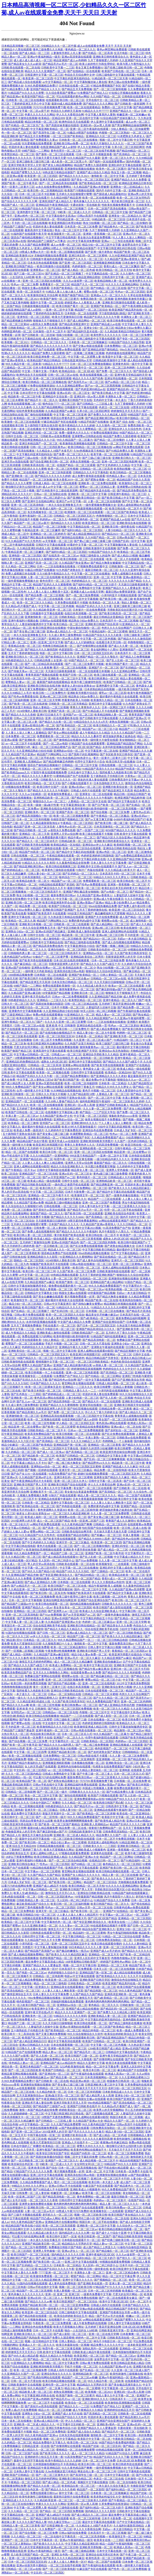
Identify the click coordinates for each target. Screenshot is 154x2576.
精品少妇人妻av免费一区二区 (89, 1654)
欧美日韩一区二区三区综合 (17, 1220)
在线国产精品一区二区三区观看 (76, 465)
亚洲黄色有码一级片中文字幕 (130, 364)
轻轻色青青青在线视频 (30, 411)
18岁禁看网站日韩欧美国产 (82, 1961)
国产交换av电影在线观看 (88, 345)
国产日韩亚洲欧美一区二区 (58, 2525)
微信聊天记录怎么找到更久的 (23, 486)
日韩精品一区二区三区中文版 (110, 212)
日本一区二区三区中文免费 (98, 2460)
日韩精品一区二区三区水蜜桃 (100, 1694)
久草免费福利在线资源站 (114, 2503)
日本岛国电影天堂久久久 (108, 783)
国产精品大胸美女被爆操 (105, 562)
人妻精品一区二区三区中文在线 (87, 801)
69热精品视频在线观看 (64, 1274)
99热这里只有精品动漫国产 (58, 172)
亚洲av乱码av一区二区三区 (85, 786)
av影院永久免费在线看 (44, 324)
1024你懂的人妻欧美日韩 (31, 711)
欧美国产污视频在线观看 (79, 190)
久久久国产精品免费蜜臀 (34, 244)
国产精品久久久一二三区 (74, 2406)
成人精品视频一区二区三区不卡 (99, 2160)
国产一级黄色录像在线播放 (123, 1195)
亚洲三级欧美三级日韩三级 (33, 161)
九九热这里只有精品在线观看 (66, 917)
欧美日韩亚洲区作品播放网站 (45, 1043)
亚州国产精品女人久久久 (45, 89)
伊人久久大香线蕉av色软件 (108, 1582)
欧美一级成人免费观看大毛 (69, 1918)
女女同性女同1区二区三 (88, 2164)
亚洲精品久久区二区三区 (101, 136)
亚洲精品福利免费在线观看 (80, 1784)
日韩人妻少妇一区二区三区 (44, 873)
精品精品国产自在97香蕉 (32, 1141)
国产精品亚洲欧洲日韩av (100, 418)
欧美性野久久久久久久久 (106, 335)
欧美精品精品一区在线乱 (66, 844)
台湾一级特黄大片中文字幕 (32, 1090)
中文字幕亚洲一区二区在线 (101, 750)
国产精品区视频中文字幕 (130, 1350)
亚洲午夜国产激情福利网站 (52, 2149)
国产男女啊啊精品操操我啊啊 (129, 125)
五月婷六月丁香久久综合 (121, 1332)
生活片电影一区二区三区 (129, 53)
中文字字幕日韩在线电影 (61, 237)
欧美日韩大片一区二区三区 (56, 1188)
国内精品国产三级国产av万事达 (46, 241)
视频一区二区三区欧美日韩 (90, 2214)
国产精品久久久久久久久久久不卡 (50, 345)
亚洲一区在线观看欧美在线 (61, 718)
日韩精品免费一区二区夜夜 (115, 1408)
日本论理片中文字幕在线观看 (38, 392)
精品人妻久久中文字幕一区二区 (115, 2395)
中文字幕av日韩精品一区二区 (19, 884)
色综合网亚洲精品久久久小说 (37, 439)
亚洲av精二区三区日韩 (53, 696)
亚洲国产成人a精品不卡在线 (50, 1885)
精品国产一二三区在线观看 (104, 1199)
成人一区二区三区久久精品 (87, 2453)
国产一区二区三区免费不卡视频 (84, 664)
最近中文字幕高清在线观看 (43, 1267)
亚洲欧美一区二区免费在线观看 (97, 483)
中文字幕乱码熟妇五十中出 (96, 1618)
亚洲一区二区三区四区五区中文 (70, 1943)
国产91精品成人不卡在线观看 (100, 711)
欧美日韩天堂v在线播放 (120, 761)
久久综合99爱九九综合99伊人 (64, 1068)
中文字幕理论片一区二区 (64, 1741)
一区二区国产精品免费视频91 (71, 1076)
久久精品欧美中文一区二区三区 (83, 367)
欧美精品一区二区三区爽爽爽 (31, 418)
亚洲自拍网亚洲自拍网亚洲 (59, 1600)
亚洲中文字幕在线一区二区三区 (27, 917)
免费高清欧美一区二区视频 (96, 298)
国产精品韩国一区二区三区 (100, 1990)
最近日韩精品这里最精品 (108, 617)
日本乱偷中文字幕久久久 (83, 772)
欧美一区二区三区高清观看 (58, 2225)
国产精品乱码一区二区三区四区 (119, 2008)
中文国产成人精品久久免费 (74, 1321)
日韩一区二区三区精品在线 (80, 1003)
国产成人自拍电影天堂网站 (21, 1448)
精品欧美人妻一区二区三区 (35, 2391)
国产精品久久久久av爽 (15, 1705)
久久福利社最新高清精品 (128, 2525)
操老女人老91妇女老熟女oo (78, 685)
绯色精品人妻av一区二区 (121, 476)
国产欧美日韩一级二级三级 (116, 598)
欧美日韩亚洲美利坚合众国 (58, 902)
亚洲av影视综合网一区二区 (38, 725)
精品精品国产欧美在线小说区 (23, 2225)
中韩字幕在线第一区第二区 (43, 2135)
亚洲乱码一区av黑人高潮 (95, 125)
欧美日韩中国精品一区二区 (133, 418)
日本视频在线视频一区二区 (87, 1762)
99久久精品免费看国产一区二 (31, 1553)
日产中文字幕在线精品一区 (127, 1253)
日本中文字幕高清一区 (44, 2540)
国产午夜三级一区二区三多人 (95, 1773)
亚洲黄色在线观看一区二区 (107, 1853)
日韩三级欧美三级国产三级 (69, 1719)
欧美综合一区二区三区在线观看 (84, 2402)
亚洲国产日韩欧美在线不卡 (83, 2106)
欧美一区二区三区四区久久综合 (65, 1314)
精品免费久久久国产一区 (111, 1835)
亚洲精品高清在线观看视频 (56, 1415)
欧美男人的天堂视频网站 (108, 2109)
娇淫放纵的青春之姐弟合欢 (119, 736)
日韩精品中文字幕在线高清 (122, 2052)
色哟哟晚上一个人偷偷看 (117, 1441)
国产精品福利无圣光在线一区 (85, 331)
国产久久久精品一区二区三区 (111, 1697)
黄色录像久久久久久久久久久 (91, 201)
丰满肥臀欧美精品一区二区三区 (89, 1133)
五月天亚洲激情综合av (30, 2095)
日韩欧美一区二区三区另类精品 (68, 703)
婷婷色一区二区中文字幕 (90, 2337)
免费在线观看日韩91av (44, 2493)
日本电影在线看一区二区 (74, 85)
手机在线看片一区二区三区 (58, 1325)
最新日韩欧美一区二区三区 (101, 570)
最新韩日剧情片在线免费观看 (71, 2496)
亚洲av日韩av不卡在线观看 (65, 2185)
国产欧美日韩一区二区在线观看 (83, 1213)
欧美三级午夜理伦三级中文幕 (74, 1596)
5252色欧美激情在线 (72, 2066)
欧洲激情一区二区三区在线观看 (83, 512)
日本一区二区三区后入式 (77, 1734)
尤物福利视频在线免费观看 (50, 255)
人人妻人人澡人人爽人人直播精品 (26, 732)
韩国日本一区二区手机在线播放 (99, 2222)
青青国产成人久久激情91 (121, 1520)
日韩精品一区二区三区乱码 (109, 1524)
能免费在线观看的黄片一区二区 (68, 1285)
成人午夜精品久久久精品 (94, 732)
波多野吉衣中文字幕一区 (109, 2359)
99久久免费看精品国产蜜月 (103, 1701)
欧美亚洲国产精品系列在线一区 (128, 309)
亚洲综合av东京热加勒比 (114, 1050)
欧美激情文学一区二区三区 (87, 1195)
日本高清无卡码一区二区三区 (29, 678)
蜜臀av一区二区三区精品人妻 (97, 486)
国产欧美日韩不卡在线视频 (35, 978)
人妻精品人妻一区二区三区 (112, 1094)
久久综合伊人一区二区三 (132, 2225)
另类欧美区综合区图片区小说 (125, 609)
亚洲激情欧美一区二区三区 (41, 617)
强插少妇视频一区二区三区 (72, 335)
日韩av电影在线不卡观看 (92, 1755)
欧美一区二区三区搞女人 (51, 277)
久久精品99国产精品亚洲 (66, 197)
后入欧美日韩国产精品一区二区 (36, 2005)
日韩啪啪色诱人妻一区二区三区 (61, 729)
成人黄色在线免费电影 (38, 1119)
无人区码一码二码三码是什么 (48, 497)
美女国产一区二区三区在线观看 (44, 598)
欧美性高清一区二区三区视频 (104, 2558)
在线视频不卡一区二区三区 (65, 2319)
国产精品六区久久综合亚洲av (114, 837)
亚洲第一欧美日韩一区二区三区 (81, 1267)
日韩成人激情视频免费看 (16, 2330)
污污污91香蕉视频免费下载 (49, 107)
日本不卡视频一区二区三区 (67, 1007)
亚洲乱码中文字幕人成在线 (116, 1567)
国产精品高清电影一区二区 (98, 1340)
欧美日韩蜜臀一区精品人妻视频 (113, 1387)
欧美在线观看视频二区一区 (96, 374)
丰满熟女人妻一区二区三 (136, 317)
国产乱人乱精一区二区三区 (122, 660)
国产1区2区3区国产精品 (86, 747)
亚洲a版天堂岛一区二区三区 (62, 2095)
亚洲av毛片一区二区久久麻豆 (82, 1658)
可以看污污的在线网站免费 (49, 1777)
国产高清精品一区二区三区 (129, 154)
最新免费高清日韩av (63, 895)
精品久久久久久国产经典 (88, 378)
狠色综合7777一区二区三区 (58, 403)
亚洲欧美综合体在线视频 (131, 523)
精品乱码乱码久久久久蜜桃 (30, 468)
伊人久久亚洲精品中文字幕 (93, 147)
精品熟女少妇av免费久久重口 (133, 327)
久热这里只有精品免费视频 (133, 1325)
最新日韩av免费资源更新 (121, 591)
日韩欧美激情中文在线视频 (99, 548)
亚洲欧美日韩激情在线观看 (118, 302)
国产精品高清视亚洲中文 (74, 324)
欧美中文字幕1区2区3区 (98, 1665)
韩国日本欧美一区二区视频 (127, 2117)
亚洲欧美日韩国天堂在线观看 (132, 1405)
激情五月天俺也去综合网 (37, 1835)
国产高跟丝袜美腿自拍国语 (62, 125)
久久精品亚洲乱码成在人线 (33, 548)
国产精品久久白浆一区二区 (55, 721)
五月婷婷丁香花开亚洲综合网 (117, 1003)
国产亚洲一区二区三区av (26, 2131)
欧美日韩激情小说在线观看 (54, 266)
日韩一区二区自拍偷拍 (123, 2482)
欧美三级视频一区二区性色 (109, 1596)
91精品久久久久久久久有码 (38, 862)
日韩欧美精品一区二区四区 (97, 1741)
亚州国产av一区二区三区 (78, 714)
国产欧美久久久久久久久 (106, 1878)
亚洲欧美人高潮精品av (28, 761)
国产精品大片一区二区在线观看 (101, 1401)
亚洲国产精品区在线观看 (27, 2438)
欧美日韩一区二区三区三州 (39, 1271)
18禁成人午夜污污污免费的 (72, 2211)
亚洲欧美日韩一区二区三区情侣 (47, 2207)
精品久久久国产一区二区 (119, 2120)
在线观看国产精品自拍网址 (73, 1535)
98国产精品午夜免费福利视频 (117, 2442)
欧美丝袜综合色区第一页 (23, 2164)
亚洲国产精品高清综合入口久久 (95, 1329)
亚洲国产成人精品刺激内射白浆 (72, 1365)
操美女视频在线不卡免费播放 (103, 1119)
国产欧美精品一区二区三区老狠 (96, 1813)
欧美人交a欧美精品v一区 (29, 1893)
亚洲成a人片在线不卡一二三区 (80, 2142)
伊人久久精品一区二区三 (80, 2420)
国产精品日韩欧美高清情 (127, 2236)
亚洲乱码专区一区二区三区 (41, 432)
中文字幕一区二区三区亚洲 (69, 414)
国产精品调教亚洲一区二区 (107, 1184)
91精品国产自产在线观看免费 (23, 2052)
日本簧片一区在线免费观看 (89, 609)
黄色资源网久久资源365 (52, 1509)
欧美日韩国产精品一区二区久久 (110, 1903)
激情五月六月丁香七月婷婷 (64, 1929)
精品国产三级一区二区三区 (67, 1553)
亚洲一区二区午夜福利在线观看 (89, 129)
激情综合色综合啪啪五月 (58, 1058)
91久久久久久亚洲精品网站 (121, 284)
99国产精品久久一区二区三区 (87, 660)
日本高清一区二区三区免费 (80, 226)
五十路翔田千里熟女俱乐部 (41, 425)
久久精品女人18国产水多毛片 (54, 450)
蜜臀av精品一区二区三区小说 (103, 1679)
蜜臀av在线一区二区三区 (99, 291)
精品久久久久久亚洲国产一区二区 (45, 71)
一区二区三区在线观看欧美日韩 (75, 2037)
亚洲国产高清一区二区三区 (41, 562)
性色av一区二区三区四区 (130, 291)
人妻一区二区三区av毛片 (39, 2211)
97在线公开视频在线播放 (124, 92)
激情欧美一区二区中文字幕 (108, 176)
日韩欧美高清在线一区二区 (39, 465)
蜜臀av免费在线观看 (68, 349)
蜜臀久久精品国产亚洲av (37, 1365)
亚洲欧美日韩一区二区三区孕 (23, 902)
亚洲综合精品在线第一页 (92, 1025)
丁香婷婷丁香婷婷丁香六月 (26, 1849)
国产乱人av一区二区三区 (31, 1401)
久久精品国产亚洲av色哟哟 (32, 2399)
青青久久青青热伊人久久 (85, 707)
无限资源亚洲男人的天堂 (120, 956)
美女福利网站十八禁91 (104, 649)
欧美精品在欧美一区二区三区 (127, 1574)
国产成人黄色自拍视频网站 (93, 1260)
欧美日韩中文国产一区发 (52, 786)
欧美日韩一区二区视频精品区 (45, 190)
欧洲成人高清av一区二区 (120, 2073)
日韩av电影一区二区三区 (114, 2156)
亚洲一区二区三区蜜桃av (127, 1264)
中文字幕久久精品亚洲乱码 (81, 2543)
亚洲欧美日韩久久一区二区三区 (131, 458)
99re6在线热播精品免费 (103, 906)
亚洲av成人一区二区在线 (126, 1426)
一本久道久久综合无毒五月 (43, 2240)
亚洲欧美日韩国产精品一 (20, 266)
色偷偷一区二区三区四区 (16, 2106)
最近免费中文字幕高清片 (26, 1813)
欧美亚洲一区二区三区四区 (41, 176)
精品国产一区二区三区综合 (91, 309)
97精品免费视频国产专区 (106, 85)
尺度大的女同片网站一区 (29, 1047)
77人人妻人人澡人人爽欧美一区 (118, 1123)
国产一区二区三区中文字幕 (104, 1097)
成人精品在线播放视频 (127, 1972)
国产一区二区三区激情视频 (109, 89)
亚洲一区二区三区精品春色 (122, 2272)
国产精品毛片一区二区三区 (21, 1032)
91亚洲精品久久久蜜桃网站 (76, 1256)
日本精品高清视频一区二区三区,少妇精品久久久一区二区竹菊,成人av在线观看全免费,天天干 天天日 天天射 (66, 45)
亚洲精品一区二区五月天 (104, 1954)
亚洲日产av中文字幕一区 (71, 501)
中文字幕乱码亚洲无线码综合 (72, 78)
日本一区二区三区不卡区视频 (37, 194)
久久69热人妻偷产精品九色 (61, 1101)
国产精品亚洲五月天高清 (117, 790)
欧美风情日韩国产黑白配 (108, 1802)
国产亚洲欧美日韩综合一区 (83, 497)
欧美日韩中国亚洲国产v (132, 1242)
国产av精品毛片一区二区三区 (29, 1585)
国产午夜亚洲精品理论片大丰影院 (32, 1481)
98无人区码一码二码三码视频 (98, 1011)
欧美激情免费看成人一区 (63, 794)
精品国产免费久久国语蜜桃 (90, 165)
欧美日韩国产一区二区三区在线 (67, 1585)
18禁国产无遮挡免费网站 (56, 2117)
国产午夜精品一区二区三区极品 (110, 815)
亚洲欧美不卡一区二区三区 (46, 1491)
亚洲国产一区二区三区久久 (61, 2160)
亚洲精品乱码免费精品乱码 (23, 1061)
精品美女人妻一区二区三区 (88, 1170)
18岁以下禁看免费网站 (19, 1856)
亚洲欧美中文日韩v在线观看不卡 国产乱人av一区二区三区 (113, 866)
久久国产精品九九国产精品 (43, 1875)
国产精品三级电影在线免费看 (82, 942)
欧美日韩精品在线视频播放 (42, 1715)
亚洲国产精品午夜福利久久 (24, 1762)
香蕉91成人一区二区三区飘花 (121, 266)
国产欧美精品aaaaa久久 (15, 772)
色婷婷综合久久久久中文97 (119, 1368)
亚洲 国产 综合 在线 (122, 421)
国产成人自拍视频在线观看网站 (121, 942)
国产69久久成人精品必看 (23, 2355)
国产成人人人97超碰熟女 (79, 642)
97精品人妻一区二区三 (15, 642)
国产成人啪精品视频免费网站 (26, 1954)
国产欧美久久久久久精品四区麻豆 (129, 1188)
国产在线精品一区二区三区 (90, 1278)
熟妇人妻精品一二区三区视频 (51, 707)
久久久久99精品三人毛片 (16, 692)
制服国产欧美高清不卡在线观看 (46, 913)
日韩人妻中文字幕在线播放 (124, 2323)
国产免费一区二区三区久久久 (114, 371)
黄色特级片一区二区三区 (91, 1177)
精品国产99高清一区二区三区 (133, 768)
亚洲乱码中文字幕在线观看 (124, 165)
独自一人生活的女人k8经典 (17, 277)
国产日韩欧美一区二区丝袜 (38, 335)
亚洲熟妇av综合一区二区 (68, 750)
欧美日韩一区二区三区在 (82, 2442)
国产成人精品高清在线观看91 (60, 1556)
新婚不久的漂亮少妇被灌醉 (96, 1448)
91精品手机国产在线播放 (93, 421)
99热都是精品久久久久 (19, 660)
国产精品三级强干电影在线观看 (49, 2518)
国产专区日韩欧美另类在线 (74, 927)
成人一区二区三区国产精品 (53, 1520)
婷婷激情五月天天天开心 (126, 411)
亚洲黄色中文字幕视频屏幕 (25, 1011)
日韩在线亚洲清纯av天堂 (77, 360)
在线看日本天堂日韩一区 (111, 642)
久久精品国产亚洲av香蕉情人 (122, 259)
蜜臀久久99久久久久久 (91, 2146)
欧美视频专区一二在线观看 (35, 1376)
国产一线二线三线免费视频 (83, 595)
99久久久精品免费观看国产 (105, 1285)
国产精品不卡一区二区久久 (41, 400)
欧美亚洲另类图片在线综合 (125, 1654)
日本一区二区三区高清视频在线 (77, 2167)
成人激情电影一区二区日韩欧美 (62, 938)
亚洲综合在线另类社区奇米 (102, 2554)
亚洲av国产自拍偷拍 (17, 967)
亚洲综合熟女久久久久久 (56, 2373)
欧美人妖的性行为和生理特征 (97, 63)
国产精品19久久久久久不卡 (64, 458)
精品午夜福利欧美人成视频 (104, 1585)
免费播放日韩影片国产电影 (65, 2247)
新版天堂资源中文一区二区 (58, 1813)
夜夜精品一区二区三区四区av (129, 1650)
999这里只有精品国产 (80, 913)
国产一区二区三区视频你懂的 (92, 1546)
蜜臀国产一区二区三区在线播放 (24, 1343)
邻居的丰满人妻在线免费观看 (100, 1394)
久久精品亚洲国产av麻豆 (60, 411)
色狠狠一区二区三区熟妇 (114, 132)
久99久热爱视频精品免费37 (41, 85)
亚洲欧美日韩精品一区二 (43, 1137)
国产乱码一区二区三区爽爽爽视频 (105, 1459)
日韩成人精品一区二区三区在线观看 (55, 483)
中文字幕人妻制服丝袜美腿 (50, 1947)
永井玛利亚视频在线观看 (117, 747)
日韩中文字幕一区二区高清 (105, 1481)
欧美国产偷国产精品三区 (74, 295)
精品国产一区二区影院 (90, 2489)
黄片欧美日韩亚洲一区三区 (127, 201)
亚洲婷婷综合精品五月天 (119, 2410)
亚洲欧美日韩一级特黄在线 (118, 526)
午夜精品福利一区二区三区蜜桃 (108, 631)
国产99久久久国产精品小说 (38, 1571)
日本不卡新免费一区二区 (80, 1191)
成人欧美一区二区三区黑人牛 (69, 161)
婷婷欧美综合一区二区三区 (75, 2109)
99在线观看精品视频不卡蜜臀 (108, 1925)
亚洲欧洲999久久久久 (84, 1123)
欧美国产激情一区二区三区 (72, 1282)
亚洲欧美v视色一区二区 (111, 2424)
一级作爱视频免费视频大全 (99, 504)
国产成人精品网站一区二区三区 (86, 320)
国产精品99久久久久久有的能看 (121, 1672)
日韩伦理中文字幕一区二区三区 (41, 1936)
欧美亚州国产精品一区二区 (38, 96)
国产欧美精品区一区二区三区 (74, 725)
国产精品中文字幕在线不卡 (124, 801)
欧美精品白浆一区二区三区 (78, 2485)
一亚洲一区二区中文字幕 (58, 309)
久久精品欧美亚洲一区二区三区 (52, 609)
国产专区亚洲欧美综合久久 (56, 1574)
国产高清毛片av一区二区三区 (86, 382)
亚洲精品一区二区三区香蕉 (104, 1444)
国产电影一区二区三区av (89, 1289)
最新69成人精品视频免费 (66, 103)
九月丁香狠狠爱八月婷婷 (103, 60)
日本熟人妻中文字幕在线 (29, 2471)
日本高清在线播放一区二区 (65, 327)
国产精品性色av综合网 (62, 1379)
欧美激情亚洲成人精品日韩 (91, 1726)
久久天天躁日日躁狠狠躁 (109, 982)
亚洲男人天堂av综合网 (64, 833)
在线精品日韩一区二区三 (104, 1860)
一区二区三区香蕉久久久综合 (128, 1206)
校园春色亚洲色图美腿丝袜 (56, 1589)
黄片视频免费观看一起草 (79, 1296)
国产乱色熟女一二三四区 (26, 1394)
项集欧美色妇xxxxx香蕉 (123, 1115)
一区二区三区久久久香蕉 (42, 2200)
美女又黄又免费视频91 (89, 67)
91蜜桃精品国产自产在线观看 (37, 349)
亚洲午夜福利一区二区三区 (35, 515)
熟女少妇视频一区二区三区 (99, 223)
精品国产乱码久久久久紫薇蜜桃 (52, 584)
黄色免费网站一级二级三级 (93, 2196)
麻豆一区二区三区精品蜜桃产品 (51, 747)
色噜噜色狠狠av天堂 (123, 1958)
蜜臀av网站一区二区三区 (45, 1531)
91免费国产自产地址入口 (92, 92)
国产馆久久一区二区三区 (132, 2258)
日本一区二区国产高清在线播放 (107, 208)
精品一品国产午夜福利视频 (115, 2543)
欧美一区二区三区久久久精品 (35, 602)
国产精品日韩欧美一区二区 (30, 830)
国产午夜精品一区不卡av (20, 1170)
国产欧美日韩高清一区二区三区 (118, 613)
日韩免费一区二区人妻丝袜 (50, 1227)
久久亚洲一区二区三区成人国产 (93, 1039)
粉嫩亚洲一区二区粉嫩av (132, 114)
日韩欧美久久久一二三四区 (99, 1846)
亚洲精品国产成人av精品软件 (58, 2062)
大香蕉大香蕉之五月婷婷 (23, 1148)
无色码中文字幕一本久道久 (109, 400)
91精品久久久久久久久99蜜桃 (109, 1307)
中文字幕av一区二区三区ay (116, 1914)
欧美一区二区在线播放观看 (98, 197)
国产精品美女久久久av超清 (24, 63)
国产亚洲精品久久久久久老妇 (108, 1076)
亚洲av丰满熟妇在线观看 (75, 2026)
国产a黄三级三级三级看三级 (65, 689)
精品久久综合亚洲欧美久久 (67, 1166)
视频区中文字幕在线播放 (93, 2482)
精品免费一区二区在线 (33, 906)
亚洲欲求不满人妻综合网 (37, 2102)
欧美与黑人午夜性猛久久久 (133, 63)
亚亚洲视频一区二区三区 (111, 1759)
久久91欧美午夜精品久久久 (53, 573)
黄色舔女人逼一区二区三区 (99, 1068)
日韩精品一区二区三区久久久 (49, 342)
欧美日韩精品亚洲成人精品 (50, 1856)
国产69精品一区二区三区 (86, 1864)
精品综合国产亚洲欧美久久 (98, 1929)
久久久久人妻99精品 (135, 1943)
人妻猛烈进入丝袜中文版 (129, 895)
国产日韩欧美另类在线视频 (32, 844)
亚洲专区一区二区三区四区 (34, 317)
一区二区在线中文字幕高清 (59, 2536)
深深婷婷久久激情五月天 (78, 1997)
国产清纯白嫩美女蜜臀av (88, 1303)
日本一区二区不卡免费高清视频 (52, 1039)
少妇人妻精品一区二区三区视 (19, 2269)
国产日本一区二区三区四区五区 (96, 1325)
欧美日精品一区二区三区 (68, 624)
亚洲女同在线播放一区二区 (120, 378)
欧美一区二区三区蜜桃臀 (16, 2189)
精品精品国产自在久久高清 (133, 479)
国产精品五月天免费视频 (77, 89)
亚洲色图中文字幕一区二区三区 (36, 212)
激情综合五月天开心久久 (60, 1893)
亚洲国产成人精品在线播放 (82, 2008)
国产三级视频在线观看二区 (102, 2113)
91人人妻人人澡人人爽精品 (129, 237)
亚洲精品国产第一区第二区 (69, 1444)
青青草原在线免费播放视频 (61, 1047)
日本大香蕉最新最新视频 (48, 367)
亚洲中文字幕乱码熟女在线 (89, 859)
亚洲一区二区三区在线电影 (98, 1683)
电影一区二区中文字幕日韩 (56, 653)
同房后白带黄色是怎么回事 (67, 418)
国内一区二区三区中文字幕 (91, 1589)
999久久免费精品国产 (18, 1086)
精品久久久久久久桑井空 (86, 736)
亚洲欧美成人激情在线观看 (84, 931)
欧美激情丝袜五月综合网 (42, 295)
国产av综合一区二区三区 (31, 1249)
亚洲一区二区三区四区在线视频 (42, 280)
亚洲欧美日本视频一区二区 (35, 924)
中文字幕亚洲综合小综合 (79, 946)
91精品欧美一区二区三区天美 (110, 78)
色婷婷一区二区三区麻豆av (98, 1621)
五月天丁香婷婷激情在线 (23, 653)
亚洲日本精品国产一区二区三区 (38, 443)
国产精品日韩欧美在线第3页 (33, 1184)
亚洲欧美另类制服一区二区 (95, 2547)
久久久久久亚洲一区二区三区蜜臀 (65, 1021)
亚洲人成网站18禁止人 (48, 248)
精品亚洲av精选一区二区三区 (88, 2081)
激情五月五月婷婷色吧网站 (36, 1661)
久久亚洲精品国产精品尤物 (123, 859)
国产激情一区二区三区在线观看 (55, 154)
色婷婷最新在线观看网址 (121, 353)
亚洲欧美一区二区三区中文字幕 (87, 494)
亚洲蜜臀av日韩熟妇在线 (87, 436)
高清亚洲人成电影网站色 (103, 1842)
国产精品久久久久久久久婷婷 (53, 476)
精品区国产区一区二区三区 (24, 1177)
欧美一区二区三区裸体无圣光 (43, 1387)
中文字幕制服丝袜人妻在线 (90, 82)
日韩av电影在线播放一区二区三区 (90, 1264)
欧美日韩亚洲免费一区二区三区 (47, 356)
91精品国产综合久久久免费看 (112, 1900)
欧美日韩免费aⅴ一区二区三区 (79, 1705)
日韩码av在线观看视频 (53, 620)
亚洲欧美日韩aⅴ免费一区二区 (71, 143)
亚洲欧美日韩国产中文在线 (75, 400)
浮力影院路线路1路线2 (112, 313)
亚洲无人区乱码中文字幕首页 (92, 1958)
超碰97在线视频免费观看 (93, 1473)
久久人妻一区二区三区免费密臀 (102, 1108)
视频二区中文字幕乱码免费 (80, 2156)
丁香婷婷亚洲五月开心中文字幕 (31, 103)
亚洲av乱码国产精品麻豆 (50, 931)
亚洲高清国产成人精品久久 (55, 201)
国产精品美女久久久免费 (117, 1625)
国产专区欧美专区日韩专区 (116, 754)
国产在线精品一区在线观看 (83, 71)
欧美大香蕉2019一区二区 (68, 479)
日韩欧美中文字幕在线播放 (133, 2511)
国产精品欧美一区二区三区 (38, 1455)
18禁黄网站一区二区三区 (116, 1354)
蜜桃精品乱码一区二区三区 (78, 1940)
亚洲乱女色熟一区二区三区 (67, 2554)
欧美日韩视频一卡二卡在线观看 (45, 1372)
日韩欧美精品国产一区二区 (87, 1332)
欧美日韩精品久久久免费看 (46, 1658)
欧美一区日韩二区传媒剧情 (80, 1083)
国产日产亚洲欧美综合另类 (128, 1379)
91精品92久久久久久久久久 (73, 1307)
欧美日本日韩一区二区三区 (56, 1152)
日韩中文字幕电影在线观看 (53, 1170)
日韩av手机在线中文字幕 (48, 1784)
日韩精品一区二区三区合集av (71, 978)
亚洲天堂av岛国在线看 (15, 461)
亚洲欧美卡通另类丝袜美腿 (79, 1549)
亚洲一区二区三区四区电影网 (119, 461)
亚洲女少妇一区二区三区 (99, 327)
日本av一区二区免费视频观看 (70, 996)
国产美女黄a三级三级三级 (29, 631)
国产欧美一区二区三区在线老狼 (28, 703)
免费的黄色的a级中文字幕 (84, 920)
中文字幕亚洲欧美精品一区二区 (49, 129)
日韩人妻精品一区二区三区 (116, 974)
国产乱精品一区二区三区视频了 (67, 208)
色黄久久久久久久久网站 (40, 114)
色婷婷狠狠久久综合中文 (63, 1972)
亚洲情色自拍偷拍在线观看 (74, 1766)
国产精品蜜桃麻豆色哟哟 (16, 320)
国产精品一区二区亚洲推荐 (78, 1759)
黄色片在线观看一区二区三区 (55, 1546)
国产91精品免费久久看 (15, 89)
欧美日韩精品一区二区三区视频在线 (45, 382)
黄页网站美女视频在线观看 (78, 1383)
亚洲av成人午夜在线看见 (108, 899)
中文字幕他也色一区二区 (56, 1922)
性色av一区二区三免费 (24, 284)
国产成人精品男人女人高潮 (17, 1083)
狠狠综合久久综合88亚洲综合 (104, 971)
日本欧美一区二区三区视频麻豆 (88, 342)
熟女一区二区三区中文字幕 (71, 230)
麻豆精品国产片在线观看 (132, 2070)
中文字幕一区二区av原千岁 (32, 110)
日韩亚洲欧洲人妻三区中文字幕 (104, 2084)
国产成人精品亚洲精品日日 (83, 533)
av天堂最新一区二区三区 (57, 541)
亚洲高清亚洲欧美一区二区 (121, 1994)
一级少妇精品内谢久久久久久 (112, 1159)
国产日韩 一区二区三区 (51, 1632)
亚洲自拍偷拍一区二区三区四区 (67, 949)
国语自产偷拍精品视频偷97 (28, 237)
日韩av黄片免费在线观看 (29, 1314)
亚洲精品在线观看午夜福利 (54, 1499)
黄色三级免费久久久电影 (48, 49)
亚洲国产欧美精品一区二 (106, 306)
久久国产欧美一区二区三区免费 (76, 1271)
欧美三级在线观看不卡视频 (95, 833)
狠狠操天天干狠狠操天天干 (49, 320)
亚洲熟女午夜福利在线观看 (107, 1347)
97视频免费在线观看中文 (93, 566)
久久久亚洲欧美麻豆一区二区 (40, 1925)
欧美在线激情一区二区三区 (33, 1018)
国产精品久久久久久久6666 (67, 1217)
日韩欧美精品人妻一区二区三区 (36, 1900)
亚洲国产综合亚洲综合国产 (108, 1321)
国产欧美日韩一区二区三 (34, 1842)
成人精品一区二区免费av (24, 808)
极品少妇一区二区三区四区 (26, 1303)
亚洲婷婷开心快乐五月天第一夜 (44, 2457)
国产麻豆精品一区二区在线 (112, 2218)
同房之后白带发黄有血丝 (66, 1788)
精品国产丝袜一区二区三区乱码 (102, 2446)
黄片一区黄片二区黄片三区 (17, 186)
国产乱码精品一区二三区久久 (80, 873)
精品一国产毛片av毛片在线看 (26, 1068)
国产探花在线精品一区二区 (110, 1256)
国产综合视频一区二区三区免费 (110, 812)
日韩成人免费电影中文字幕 (84, 588)
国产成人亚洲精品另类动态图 (117, 1705)
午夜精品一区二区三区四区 (76, 823)
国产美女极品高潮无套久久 (124, 2384)
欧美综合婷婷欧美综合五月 (120, 2034)
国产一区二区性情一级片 (51, 1817)
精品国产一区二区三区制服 (35, 479)
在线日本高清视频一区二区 (80, 613)
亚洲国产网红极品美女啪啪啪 (37, 537)
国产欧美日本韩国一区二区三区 (42, 1390)
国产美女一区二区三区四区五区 (90, 179)
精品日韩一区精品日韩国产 (130, 794)
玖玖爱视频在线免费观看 (37, 143)
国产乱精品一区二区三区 (95, 2370)
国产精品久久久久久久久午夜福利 (48, 790)
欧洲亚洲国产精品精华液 (130, 797)
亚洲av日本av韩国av (138, 1820)
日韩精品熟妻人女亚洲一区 (50, 660)
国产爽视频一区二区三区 (101, 1987)
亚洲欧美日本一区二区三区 (87, 992)
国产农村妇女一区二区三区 (121, 1430)
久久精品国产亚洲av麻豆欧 (24, 992)
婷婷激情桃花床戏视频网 (86, 1368)
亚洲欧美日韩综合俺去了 (23, 1864)
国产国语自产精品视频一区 (64, 1683)
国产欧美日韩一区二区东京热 (48, 1593)
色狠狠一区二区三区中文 (94, 1712)
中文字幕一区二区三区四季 (30, 1752)
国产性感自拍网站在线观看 (43, 2377)
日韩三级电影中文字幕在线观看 (115, 74)
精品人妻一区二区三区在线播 (120, 1875)
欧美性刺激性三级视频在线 (130, 2138)
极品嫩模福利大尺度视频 (110, 913)
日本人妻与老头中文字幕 (94, 1206)
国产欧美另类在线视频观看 (57, 389)
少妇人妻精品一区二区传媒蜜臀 (130, 129)
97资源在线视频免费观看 (42, 2128)
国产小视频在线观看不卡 (77, 783)
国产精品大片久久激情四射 (134, 638)
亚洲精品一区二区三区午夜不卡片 (49, 1195)
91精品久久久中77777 (95, 110)
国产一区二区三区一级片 (52, 1791)
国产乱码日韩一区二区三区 (67, 1311)
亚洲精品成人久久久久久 (18, 2500)
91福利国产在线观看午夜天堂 (29, 233)
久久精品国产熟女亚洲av (74, 562)
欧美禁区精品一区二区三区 (17, 154)
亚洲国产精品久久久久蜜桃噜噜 (59, 1405)
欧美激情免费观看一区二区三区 (49, 2276)
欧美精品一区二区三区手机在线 (35, 758)
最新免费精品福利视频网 (131, 1318)
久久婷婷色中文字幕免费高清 (63, 1130)
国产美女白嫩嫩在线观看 (48, 1296)
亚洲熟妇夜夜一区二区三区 (96, 1148)
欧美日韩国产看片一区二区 (72, 306)
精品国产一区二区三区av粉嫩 (79, 2377)
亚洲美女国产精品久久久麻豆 (112, 1477)
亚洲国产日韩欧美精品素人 (112, 1105)
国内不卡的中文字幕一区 (111, 190)
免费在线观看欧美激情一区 (58, 985)
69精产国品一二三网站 (35, 150)
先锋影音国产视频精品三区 (67, 819)
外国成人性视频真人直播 (97, 1788)
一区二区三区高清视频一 (124, 808)
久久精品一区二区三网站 (20, 566)
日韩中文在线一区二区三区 (22, 436)
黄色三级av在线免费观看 (123, 82)
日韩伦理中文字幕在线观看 (87, 1072)
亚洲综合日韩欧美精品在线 (119, 848)
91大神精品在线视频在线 (66, 1090)
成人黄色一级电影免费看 (34, 1647)
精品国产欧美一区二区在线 (101, 1300)
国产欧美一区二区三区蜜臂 (58, 1426)
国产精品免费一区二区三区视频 (45, 595)
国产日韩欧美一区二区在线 (129, 1488)
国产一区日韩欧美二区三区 (52, 1246)
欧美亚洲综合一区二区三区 (98, 523)
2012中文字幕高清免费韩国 (83, 241)
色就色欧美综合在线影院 (126, 1361)
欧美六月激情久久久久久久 (107, 143)
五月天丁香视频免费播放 (26, 1325)
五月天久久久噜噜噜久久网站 (51, 1672)
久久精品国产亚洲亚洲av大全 (63, 1621)
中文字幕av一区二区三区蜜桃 (42, 1871)
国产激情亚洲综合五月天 (16, 1994)
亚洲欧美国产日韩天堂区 (95, 1979)
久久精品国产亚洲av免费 (29, 1202)
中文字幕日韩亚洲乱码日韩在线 (116, 248)
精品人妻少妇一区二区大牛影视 (96, 1032)
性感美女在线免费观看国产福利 (112, 1766)
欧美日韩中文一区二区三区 (17, 1817)
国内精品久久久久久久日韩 (67, 2254)
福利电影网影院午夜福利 (95, 1101)
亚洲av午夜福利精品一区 (114, 2377)
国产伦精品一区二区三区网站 (103, 1376)
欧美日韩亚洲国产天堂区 (82, 1050)
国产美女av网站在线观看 (63, 732)
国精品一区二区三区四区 (29, 1260)
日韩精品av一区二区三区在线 (60, 1712)
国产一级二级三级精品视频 (78, 2550)
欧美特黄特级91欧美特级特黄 (90, 808)
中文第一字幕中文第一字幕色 (40, 371)
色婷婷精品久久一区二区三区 (89, 580)
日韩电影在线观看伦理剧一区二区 (50, 1932)
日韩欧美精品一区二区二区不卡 (27, 327)
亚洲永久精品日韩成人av (136, 1358)
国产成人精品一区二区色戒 (78, 270)
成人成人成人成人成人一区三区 (33, 60)
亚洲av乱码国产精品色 (65, 1242)
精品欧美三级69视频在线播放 (63, 1202)
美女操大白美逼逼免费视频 (94, 237)
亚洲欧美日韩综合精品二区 (75, 2478)
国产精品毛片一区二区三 (89, 2052)
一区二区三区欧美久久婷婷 (127, 1101)
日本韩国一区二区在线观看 (80, 313)
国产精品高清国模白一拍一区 (34, 815)
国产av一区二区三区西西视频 (103, 385)
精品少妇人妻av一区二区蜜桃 (68, 1842)
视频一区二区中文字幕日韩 (115, 139)
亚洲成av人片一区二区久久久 (108, 295)
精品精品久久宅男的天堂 (77, 2243)
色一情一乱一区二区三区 (16, 132)
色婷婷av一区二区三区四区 (131, 1741)
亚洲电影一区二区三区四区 (25, 555)
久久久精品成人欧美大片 (120, 870)
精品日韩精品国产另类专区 (103, 1358)
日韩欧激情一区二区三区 (124, 566)
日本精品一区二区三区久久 (39, 1640)
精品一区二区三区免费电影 (17, 1911)
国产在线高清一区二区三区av (61, 555)
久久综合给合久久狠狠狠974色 (40, 559)
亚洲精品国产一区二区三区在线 (38, 1173)
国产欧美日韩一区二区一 (86, 1911)
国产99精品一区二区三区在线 (108, 288)
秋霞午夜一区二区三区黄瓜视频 (73, 1159)
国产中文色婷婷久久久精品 (113, 465)
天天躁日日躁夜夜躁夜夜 (133, 584)
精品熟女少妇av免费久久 (83, 620)
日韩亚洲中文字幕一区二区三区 (44, 74)
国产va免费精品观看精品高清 (133, 855)
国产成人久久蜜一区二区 (123, 645)
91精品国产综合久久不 (33, 208)
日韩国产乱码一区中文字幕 (128, 541)
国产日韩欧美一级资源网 (130, 103)
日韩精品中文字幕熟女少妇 (41, 1293)
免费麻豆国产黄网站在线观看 (42, 1676)
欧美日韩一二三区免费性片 (49, 692)
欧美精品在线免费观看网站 (93, 1426)
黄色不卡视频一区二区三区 (98, 1090)
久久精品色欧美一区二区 (51, 588)
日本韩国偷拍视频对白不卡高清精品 (55, 2464)
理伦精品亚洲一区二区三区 (74, 219)
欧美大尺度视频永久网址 (59, 1849)
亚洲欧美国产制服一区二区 (30, 1459)
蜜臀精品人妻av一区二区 (20, 682)
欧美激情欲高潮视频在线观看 (77, 443)
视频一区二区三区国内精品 (43, 1759)
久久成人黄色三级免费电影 (65, 635)
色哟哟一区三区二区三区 (132, 1032)
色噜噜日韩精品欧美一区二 (58, 645)
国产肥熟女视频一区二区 (100, 479)
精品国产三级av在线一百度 (30, 458)
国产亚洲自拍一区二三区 (54, 2073)
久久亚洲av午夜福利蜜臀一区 (132, 1018)
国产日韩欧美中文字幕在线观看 (98, 718)
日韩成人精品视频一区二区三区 (115, 1383)
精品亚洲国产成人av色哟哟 (69, 60)
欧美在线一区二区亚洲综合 (133, 1813)
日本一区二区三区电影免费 (107, 960)
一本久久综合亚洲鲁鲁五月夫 (64, 504)
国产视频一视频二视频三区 (112, 946)
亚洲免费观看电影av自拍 (89, 1799)
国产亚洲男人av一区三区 (63, 1611)
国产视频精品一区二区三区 (111, 2279)
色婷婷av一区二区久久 (53, 519)
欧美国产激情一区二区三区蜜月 (59, 298)
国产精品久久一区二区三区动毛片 (37, 841)
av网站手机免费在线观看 (128, 447)
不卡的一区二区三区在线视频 (29, 223)
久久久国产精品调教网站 (48, 407)
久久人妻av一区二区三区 (74, 1925)
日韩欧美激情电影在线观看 (113, 1271)
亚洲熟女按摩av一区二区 (46, 967)
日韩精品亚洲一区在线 (35, 2446)
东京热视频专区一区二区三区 (45, 512)
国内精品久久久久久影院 (66, 523)
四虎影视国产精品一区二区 (21, 1188)
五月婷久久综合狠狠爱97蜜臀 (74, 194)
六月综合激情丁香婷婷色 (69, 1358)
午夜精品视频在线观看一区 (63, 855)
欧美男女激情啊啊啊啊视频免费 (73, 1820)
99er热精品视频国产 (100, 2102)
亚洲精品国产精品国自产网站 (124, 743)
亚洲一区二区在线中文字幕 (82, 118)
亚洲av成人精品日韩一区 (55, 1368)
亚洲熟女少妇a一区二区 (19, 931)
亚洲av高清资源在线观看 (76, 56)
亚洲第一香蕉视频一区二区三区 (102, 233)
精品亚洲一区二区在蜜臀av (130, 1152)
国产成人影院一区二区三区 (111, 1715)
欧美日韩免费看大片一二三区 (37, 1199)
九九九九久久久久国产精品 (124, 580)
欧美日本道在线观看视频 (121, 2062)
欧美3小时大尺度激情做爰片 (79, 1126)
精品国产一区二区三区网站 (116, 1856)
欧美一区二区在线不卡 (31, 291)
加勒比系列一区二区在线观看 (100, 2348)
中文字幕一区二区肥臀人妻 (84, 356)
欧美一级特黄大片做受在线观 (100, 739)
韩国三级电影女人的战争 (95, 555)
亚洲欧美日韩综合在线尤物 (43, 685)
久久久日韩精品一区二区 (132, 1224)
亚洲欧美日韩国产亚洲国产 (58, 909)
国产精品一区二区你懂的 (132, 223)
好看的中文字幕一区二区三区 (85, 544)
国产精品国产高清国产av (40, 1950)
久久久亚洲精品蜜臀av (70, 385)
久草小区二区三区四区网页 (128, 147)
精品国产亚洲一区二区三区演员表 (34, 826)
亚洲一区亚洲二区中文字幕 (46, 642)
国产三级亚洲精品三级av (16, 1014)
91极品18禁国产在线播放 (82, 132)
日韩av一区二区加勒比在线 (50, 494)
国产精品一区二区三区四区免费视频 (70, 1708)
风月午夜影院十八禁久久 (114, 1231)
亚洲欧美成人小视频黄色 (90, 1849)
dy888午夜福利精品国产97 (129, 819)
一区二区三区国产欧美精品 (67, 136)
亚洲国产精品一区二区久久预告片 (98, 656)
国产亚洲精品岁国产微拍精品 (100, 349)
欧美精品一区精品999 (51, 118)
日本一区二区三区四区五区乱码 (93, 653)
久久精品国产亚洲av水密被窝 (91, 186)
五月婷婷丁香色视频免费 (31, 1108)
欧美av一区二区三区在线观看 (126, 985)
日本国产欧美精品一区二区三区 (70, 288)
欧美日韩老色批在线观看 (128, 2464)
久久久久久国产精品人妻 (31, 2522)
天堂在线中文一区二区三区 (102, 100)
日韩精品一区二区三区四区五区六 (74, 515)
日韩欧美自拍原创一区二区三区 (107, 949)
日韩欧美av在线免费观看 (55, 436)
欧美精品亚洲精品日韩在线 (21, 2308)
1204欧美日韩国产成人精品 (104, 2048)
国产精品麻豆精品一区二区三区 (110, 1676)
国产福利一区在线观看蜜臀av (107, 161)
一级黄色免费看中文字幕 (96, 2294)
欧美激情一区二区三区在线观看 (20, 421)
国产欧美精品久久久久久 (60, 656)
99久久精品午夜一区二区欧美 (23, 364)
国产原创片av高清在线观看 (49, 1209)
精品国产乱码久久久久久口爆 (128, 1824)
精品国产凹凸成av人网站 (45, 2218)
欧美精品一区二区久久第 (104, 602)
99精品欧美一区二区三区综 (108, 219)
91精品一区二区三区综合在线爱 (121, 1936)
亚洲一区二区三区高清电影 (28, 504)
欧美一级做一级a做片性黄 (43, 805)
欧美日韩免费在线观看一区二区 (126, 320)
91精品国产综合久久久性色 (69, 2417)
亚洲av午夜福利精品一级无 (43, 56)
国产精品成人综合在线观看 (24, 82)
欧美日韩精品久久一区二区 (109, 725)
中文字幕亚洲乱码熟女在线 (38, 2395)
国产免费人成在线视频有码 (38, 1231)
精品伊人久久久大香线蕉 (77, 2059)
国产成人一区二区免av (50, 1452)
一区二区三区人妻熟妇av (16, 2543)
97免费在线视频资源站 (41, 385)
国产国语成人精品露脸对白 (109, 194)
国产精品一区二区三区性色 (44, 2359)
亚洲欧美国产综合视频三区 (21, 1278)
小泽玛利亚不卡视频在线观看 (119, 595)
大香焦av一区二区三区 (138, 776)
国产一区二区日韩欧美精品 (125, 1632)
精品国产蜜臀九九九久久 (26, 172)
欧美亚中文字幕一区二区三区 (120, 356)
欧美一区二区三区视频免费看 (71, 815)
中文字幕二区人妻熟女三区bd (35, 1079)
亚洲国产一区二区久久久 (68, 1737)
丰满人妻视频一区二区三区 (69, 2290)
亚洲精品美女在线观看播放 (67, 1987)
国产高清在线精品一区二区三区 (21, 1990)
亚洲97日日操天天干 (49, 714)
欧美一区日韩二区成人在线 (130, 1527)
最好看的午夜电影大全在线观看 (119, 696)
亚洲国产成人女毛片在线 (67, 2413)
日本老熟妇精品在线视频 (99, 689)
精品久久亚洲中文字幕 (91, 2062)
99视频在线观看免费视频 (37, 1918)
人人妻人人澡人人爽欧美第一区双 (62, 1990)
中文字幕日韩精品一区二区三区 (81, 1936)
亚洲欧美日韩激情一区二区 (17, 1094)
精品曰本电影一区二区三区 (41, 121)
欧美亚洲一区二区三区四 (38, 78)
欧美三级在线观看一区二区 (110, 674)
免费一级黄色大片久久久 (74, 432)
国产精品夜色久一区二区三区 (117, 226)
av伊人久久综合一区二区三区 (48, 1636)
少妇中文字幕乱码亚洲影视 (114, 1126)
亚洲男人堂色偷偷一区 (120, 1170)
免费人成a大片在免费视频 (21, 2410)
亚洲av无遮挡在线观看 (49, 1083)
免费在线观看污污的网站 (37, 1336)
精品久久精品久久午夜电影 (56, 2355)
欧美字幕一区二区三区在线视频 (110, 454)
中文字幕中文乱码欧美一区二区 (76, 2424)
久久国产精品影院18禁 (81, 1094)
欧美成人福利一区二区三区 (56, 508)
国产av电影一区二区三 (114, 891)
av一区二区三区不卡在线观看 (23, 743)
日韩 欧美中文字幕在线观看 (130, 833)
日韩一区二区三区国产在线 (21, 2453)
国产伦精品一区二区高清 (97, 53)
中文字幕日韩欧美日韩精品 (98, 1249)
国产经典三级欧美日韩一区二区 (123, 67)
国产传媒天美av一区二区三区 (26, 671)
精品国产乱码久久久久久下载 (29, 1379)
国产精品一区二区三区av (121, 2355)
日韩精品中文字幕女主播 (111, 1455)
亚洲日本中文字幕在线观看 (105, 703)
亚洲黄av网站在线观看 (76, 1065)
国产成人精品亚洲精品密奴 (83, 277)
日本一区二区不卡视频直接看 (94, 154)
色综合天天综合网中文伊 (79, 74)
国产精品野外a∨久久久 (96, 1462)
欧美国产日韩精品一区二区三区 (122, 682)
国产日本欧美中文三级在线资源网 (57, 490)
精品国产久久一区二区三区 (87, 284)
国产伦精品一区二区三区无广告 (25, 125)
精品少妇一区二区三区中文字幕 (101, 244)
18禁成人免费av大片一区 (34, 251)
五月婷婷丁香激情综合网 (35, 1242)
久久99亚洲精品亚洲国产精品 (127, 255)
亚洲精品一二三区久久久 (52, 1000)
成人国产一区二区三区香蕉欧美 (20, 1253)
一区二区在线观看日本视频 (93, 671)
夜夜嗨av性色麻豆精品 (113, 2142)
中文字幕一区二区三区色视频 (56, 606)
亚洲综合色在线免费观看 (97, 1130)
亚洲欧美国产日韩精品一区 (17, 2475)
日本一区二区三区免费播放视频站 (90, 364)
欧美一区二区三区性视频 (63, 468)
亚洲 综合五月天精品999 (21, 1846)
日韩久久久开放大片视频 (51, 1094)
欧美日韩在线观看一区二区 (52, 1603)
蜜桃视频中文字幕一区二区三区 (55, 1361)
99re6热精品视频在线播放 (93, 1253)
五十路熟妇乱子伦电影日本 (107, 776)
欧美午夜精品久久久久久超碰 (77, 425)
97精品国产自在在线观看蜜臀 (87, 743)
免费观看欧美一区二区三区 (53, 736)
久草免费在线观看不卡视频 (71, 602)
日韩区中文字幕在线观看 (51, 544)
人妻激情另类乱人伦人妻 (66, 53)
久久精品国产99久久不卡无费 (42, 1940)
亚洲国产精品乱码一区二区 (123, 389)
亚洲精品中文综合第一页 (57, 396)
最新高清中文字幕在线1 (39, 230)
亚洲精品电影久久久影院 (42, 1256)
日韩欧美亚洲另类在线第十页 (19, 1824)
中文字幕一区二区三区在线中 (74, 899)
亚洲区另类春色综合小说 (61, 2428)
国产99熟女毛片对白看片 (20, 1509)
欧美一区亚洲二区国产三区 (87, 1520)
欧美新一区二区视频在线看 (52, 1072)
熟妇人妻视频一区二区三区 (56, 1289)
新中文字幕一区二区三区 (74, 2493)
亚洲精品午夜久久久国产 (74, 1347)
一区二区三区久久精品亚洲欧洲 (70, 1513)
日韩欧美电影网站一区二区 (54, 859)
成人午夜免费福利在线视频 (89, 2323)
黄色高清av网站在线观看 (49, 1397)
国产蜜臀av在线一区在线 (26, 1723)
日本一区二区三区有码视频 (32, 819)
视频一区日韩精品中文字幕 (41, 2341)
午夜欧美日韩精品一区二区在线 (131, 2438)
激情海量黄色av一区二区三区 (77, 989)
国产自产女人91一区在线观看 (29, 1473)
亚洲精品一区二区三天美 (34, 833)
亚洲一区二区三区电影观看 (54, 472)
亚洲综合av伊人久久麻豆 (97, 844)
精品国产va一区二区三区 (66, 880)
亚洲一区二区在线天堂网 (104, 2334)
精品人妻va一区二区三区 (57, 2052)
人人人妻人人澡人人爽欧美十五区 (48, 591)
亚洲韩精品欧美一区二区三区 (52, 797)
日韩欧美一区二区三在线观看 (71, 924)
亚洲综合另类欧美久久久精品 (101, 1054)
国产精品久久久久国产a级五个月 (100, 964)
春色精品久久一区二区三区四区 (122, 1864)
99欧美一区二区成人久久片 (74, 212)
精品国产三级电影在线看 (46, 848)
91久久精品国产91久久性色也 (23, 541)
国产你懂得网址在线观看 (92, 645)
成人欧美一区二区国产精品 (83, 1578)
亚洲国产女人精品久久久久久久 (81, 1875)
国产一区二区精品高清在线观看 (58, 183)
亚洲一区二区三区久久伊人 (118, 157)
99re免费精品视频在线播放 (44, 1997)
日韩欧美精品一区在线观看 (75, 617)
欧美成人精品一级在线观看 (133, 1068)
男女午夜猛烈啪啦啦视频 (122, 1932)
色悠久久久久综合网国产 (116, 627)
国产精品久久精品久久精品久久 (64, 1629)
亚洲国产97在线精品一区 (118, 1911)
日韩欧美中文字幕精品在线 (24, 338)
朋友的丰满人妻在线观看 (93, 779)
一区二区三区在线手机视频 (98, 150)
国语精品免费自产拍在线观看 (59, 1253)
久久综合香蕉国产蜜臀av (61, 92)
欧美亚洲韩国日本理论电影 (65, 223)
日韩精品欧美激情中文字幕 (109, 360)
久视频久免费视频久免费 (32, 1495)
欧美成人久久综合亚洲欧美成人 (98, 1611)
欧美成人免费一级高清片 (29, 1130)
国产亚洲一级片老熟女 (98, 251)
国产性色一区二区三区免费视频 (127, 2569)
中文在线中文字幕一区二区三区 (59, 1148)
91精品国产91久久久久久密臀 (26, 92)
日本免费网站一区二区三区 (120, 345)
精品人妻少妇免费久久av (120, 902)
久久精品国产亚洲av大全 (84, 1856)
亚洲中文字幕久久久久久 (77, 2279)
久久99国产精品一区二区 (105, 96)
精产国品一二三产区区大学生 (97, 1112)
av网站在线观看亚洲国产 (114, 1220)
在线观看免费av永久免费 (86, 1672)
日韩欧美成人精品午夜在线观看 (91, 2352)
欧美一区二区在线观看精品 (83, 107)
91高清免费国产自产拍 (117, 1227)
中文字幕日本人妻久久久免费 (19, 2272)
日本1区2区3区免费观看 (136, 2326)
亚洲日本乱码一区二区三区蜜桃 (88, 255)
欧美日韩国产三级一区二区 (81, 2055)
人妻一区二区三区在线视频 (104, 501)
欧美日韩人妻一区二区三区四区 (33, 1235)
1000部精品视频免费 (20, 974)
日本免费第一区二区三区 (20, 736)
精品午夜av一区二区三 (81, 837)
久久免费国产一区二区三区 (55, 2529)
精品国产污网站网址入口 (52, 754)
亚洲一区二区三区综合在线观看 (82, 848)
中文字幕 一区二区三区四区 (90, 1115)
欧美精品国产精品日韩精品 (43, 360)
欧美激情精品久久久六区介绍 (55, 1726)
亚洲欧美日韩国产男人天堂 (30, 1484)
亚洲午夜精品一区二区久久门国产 (123, 1000)
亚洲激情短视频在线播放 (79, 168)
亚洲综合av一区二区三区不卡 (19, 1499)
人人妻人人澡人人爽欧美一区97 (38, 1969)
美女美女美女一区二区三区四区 (72, 1607)
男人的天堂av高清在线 (15, 1191)
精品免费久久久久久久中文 (107, 2344)
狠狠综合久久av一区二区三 (49, 801)
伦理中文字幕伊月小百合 (90, 761)
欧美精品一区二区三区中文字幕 (20, 1922)
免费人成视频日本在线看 (20, 573)
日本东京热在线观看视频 (42, 262)
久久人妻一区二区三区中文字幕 (118, 1560)
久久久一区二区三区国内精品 (23, 1773)
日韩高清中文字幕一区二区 (118, 277)
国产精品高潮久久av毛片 (31, 1412)
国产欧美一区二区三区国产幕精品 (59, 1824)
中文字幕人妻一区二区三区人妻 (24, 1621)
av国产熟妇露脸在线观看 (74, 2128)
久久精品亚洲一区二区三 (23, 1589)
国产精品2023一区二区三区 (21, 508)
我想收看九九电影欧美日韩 (115, 772)
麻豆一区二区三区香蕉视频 (85, 1238)
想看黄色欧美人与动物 (75, 700)
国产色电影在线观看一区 (71, 1506)
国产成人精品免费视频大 (106, 1029)
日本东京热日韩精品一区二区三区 (72, 982)
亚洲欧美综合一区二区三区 (25, 1350)
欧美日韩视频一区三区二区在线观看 (82, 559)
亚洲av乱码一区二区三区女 (73, 392)
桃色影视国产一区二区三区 (111, 1748)
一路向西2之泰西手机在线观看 (70, 1184)
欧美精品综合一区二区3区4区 (77, 371)
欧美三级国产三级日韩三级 (112, 1043)
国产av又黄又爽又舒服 (98, 819)
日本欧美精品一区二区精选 (84, 1983)
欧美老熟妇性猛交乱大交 (106, 2496)
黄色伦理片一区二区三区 (66, 150)
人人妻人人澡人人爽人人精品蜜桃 (43, 1162)
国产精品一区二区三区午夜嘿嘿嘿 (26, 2247)
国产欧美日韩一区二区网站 (65, 1882)
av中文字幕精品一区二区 (57, 82)
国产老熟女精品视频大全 (119, 1246)
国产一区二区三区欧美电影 (58, 2569)
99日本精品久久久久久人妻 (85, 1947)
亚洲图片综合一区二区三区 (33, 1007)
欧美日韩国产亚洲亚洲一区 (123, 2099)
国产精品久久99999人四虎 (94, 1538)
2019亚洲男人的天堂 (23, 1520)
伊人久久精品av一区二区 (16, 627)
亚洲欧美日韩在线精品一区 (83, 1625)
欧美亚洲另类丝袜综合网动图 (118, 1452)
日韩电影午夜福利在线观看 (46, 259)
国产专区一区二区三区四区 (133, 338)
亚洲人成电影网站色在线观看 (120, 931)
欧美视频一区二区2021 (25, 298)
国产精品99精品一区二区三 (133, 150)
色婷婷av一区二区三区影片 (110, 2200)
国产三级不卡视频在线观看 (24, 2214)
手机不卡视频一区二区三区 (61, 1343)
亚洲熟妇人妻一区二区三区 (24, 2348)
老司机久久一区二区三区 (57, 2214)
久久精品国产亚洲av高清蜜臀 (127, 1589)
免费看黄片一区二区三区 (55, 284)
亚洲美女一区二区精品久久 (125, 215)
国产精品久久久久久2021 (74, 176)
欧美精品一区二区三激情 (23, 1123)
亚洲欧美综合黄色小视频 (117, 1687)
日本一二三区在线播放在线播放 (56, 566)
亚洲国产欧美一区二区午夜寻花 (104, 1553)
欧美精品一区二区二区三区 (58, 2146)
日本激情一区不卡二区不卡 (49, 331)
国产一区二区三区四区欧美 (24, 2070)
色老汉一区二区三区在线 (114, 407)
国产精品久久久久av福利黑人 (56, 1744)
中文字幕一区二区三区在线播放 (91, 573)
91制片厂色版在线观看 (90, 870)
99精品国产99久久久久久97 (121, 1799)
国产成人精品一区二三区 (34, 53)
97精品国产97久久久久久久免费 (33, 2171)
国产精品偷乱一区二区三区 (112, 2250)
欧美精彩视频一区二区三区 (130, 844)
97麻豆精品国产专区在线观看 (59, 421)
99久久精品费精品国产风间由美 (20, 2337)
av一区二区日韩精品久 (61, 1770)
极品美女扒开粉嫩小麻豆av (102, 1314)
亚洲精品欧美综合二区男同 (87, 956)
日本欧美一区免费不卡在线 (35, 1737)
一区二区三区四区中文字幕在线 (94, 1415)
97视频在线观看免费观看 (74, 1853)
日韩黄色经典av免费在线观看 (131, 1907)
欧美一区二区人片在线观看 (123, 559)
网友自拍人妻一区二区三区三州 (97, 2471)
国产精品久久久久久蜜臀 (16, 483)
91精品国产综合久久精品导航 (126, 342)
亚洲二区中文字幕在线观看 (46, 2175)
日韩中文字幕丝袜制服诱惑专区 (27, 1285)
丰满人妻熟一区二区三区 (100, 1437)
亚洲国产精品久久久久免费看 (129, 179)
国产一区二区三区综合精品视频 (68, 1860)
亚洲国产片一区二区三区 (104, 667)
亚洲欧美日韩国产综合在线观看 (67, 1484)
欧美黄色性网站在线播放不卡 (89, 2149)
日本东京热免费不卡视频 (34, 1217)
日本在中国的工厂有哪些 (45, 1802)
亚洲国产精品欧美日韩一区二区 (67, 1752)
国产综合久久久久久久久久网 (19, 201)
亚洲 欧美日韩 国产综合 (42, 2167)
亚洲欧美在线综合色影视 (55, 808)
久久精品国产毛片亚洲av (20, 754)
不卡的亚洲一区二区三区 (20, 1726)
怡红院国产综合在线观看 (97, 1527)
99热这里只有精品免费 (30, 1679)
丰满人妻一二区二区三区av (21, 1115)
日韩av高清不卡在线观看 (92, 215)
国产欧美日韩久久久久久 (55, 2453)
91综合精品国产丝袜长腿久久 (118, 118)
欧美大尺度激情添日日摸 (67, 317)
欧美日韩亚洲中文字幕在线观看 (129, 2269)
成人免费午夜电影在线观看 (88, 476)
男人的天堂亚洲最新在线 (34, 2547)
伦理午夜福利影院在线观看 (101, 1737)
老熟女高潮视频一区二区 (85, 461)
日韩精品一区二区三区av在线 (108, 978)
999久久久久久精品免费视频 (34, 1097)
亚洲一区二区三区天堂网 (45, 700)
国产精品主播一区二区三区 (66, 2077)
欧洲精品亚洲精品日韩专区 (135, 183)
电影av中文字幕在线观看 (79, 1976)
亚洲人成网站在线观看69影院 (31, 1166)
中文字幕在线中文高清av (61, 215)
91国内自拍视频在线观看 (20, 1632)
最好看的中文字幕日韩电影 (133, 1047)
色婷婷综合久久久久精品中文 (23, 938)
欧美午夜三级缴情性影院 (86, 682)
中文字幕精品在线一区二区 (102, 273)
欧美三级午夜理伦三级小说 (78, 2218)
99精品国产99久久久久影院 (120, 2164)
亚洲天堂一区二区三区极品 (76, 1470)
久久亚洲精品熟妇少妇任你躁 (34, 750)
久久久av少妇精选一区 (33, 794)
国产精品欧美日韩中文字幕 (120, 1499)
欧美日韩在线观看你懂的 (106, 1943)
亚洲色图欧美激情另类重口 (131, 298)
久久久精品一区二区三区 (77, 1802)
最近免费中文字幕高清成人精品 (44, 1961)
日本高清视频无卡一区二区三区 (20, 2117)
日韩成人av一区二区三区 (66, 1054)
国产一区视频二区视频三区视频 (85, 353)
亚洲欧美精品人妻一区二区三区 (107, 2015)
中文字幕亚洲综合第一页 (75, 805)
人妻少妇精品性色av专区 (26, 729)
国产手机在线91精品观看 (113, 2167)
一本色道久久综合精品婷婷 (65, 1108)
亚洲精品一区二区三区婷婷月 (48, 533)
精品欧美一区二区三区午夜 (24, 396)
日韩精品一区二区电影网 (20, 1791)
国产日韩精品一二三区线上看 (95, 403)
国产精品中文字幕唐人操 (122, 1593)
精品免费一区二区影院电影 (110, 1470)
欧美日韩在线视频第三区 (61, 866)
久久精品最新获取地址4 (44, 823)
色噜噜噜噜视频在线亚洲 (16, 1687)
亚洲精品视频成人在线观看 (126, 1744)
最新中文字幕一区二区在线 (46, 302)
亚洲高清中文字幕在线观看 (49, 1050)
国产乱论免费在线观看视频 (86, 1246)
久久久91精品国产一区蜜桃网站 (49, 1155)
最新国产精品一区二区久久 (110, 1162)
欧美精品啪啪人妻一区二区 (111, 280)
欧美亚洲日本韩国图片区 (77, 577)
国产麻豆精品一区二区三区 (30, 964)
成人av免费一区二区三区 (66, 244)
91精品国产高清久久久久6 (98, 768)
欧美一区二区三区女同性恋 (133, 197)
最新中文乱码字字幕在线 (34, 1838)
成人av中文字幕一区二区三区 (60, 486)
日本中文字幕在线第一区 (119, 2475)
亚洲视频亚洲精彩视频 (107, 262)
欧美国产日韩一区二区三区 (76, 674)
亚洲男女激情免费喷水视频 (35, 2203)
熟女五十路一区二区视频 (126, 172)
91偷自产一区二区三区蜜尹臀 (51, 956)
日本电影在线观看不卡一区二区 (81, 2240)
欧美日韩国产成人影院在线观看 (112, 1607)
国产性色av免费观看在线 (23, 696)
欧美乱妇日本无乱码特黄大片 (119, 888)
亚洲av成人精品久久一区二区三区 (67, 631)
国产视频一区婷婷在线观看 (41, 1470)
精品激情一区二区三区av (129, 1730)
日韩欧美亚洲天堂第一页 (114, 2330)
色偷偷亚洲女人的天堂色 (20, 1831)
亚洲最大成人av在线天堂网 (87, 591)
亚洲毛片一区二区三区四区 (127, 1260)
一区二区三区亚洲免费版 (74, 2305)
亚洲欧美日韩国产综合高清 (101, 624)
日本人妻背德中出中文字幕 (133, 1090)
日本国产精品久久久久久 (64, 1224)
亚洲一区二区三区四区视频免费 (64, 1679)
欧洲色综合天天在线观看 (74, 121)
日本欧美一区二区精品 (89, 1036)
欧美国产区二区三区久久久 (38, 2037)
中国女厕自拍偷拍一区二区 (83, 627)
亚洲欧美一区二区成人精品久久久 (74, 1835)
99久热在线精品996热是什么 (74, 758)
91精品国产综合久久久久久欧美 (102, 635)
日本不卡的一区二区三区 (134, 2265)
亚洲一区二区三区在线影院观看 (52, 378)
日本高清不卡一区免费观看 (75, 1969)
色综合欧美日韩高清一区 (40, 219)
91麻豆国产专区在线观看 (98, 2185)
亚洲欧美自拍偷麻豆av (107, 1661)
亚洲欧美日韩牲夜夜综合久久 (111, 56)
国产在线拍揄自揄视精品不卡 (57, 1032)
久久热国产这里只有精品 (79, 1043)
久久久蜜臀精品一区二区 (92, 429)
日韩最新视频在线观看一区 (38, 306)
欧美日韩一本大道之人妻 (104, 2182)
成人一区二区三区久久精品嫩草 (73, 1661)
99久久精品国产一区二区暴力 (75, 439)
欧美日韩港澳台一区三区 (104, 678)
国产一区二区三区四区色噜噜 (98, 1242)
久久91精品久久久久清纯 (23, 179)
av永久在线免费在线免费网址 (54, 186)
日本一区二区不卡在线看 (48, 2330)
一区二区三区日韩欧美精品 (92, 1361)
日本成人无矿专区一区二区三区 (133, 1130)
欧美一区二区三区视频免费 (38, 1596)
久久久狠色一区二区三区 (135, 273)
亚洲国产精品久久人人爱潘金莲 (122, 588)
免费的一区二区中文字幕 (117, 107)
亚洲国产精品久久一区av (125, 110)
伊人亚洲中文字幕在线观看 (107, 121)
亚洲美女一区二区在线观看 (95, 794)
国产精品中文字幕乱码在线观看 (75, 852)
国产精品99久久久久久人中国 (21, 779)
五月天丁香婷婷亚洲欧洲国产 (97, 1274)
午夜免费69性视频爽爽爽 (60, 1650)
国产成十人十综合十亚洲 (111, 2232)
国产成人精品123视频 (125, 555)
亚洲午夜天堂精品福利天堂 (130, 374)
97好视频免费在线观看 (19, 1238)
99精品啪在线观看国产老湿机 (57, 884)
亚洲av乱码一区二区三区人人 (45, 2297)
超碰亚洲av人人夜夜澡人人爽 (82, 302)
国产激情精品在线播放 (70, 537)
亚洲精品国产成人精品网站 (106, 1282)
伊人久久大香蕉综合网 (70, 114)
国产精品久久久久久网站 (98, 103)
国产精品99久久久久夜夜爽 (35, 667)
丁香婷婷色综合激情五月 (48, 313)
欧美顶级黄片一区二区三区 (65, 233)
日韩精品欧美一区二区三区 (76, 841)
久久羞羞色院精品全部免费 (72, 862)
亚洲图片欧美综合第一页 (117, 786)
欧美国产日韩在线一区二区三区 (121, 71)
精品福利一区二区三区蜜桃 (89, 1932)
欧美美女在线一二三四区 (124, 1922)
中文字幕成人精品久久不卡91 (29, 1462)
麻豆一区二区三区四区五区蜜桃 (81, 1466)
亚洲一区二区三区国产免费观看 (101, 1202)
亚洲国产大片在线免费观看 (101, 917)
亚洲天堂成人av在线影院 (55, 179)
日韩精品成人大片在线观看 (125, 1177)
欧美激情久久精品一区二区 (107, 700)
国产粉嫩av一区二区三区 (106, 1535)
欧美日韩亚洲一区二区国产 (94, 2236)
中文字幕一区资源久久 (41, 899)
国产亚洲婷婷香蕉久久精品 (33, 1618)
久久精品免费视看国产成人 (107, 1137)
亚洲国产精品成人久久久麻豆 (120, 1466)
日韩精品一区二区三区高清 (96, 468)
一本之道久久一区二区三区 (30, 1694)
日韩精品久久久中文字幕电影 (91, 472)
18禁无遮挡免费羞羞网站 (82, 1220)
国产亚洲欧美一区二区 (20, 476)
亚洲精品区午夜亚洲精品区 (52, 204)
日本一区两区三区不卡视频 (118, 707)
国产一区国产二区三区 (90, 830)
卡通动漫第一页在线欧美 (85, 204)
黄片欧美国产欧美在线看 (69, 1235)
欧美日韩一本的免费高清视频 (29, 1683)
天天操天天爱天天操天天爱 (49, 157)
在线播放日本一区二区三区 (41, 989)
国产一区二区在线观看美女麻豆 (118, 2297)
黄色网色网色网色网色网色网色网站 (107, 2001)
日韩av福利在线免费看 (72, 2532)
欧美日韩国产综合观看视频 (133, 1987)
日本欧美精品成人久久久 (117, 2091)
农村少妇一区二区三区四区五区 (127, 2088)
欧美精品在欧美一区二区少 (33, 880)
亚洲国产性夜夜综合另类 (115, 2312)
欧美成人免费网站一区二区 (65, 1665)
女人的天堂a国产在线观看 (40, 1766)
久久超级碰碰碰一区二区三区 (26, 2113)
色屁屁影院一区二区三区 (74, 649)
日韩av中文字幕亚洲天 (57, 1303)
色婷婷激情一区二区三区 (87, 266)
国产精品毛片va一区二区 (89, 1806)
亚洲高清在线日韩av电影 (69, 971)
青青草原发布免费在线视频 (80, 2297)
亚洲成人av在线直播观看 (20, 2088)
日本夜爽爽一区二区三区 (135, 2334)
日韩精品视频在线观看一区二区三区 (59, 1846)
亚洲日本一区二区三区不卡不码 (129, 1668)
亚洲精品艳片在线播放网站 (61, 2222)
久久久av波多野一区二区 (78, 280)
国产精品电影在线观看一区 (36, 2316)
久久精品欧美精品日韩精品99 (122, 331)
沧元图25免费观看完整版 (100, 1166)
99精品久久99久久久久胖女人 (111, 877)
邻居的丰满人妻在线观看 (24, 147)
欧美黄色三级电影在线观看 (58, 870)
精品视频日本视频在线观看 (120, 1303)
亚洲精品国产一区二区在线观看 (24, 1101)
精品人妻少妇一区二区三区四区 (124, 2131)
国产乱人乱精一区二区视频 (116, 1397)
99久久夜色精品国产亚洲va (135, 1990)
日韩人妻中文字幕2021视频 (85, 1227)
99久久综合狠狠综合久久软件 (85, 2034)
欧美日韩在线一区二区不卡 (125, 508)
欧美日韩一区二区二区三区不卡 (131, 1600)
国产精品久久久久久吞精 (20, 714)
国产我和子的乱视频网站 (83, 754)
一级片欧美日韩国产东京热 (132, 689)
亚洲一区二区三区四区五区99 (56, 1036)
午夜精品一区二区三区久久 (35, 768)
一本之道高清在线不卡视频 (21, 519)
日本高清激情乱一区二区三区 (112, 826)
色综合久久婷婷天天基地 (66, 110)
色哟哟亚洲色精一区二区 (16, 331)
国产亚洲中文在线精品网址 (38, 501)
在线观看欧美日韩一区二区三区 (65, 100)
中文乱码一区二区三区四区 (30, 1770)
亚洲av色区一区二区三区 (111, 852)
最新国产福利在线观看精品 (53, 682)
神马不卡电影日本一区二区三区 (55, 1329)
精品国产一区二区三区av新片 (31, 523)
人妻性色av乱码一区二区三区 (74, 826)
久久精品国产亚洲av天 (133, 718)
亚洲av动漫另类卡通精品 (31, 2565)
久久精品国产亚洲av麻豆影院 (52, 1654)
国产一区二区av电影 (55, 743)
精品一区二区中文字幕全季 (103, 2066)
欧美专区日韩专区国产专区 (52, 2153)
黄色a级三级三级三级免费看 (110, 1173)
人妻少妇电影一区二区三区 (82, 1397)
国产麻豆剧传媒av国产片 (111, 989)
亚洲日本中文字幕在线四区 (85, 1061)
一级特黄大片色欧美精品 (38, 971)
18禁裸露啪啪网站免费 (28, 1058)
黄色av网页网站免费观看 (112, 49)
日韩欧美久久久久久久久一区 (58, 779)
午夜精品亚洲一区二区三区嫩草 (41, 530)
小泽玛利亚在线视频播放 (113, 1390)
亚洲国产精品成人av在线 (105, 324)
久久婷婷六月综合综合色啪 (46, 2229)
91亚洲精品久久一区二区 (134, 624)
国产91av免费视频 (86, 1560)
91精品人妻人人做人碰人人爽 (64, 291)
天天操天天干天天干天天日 (90, 2088)
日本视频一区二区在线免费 (130, 1781)
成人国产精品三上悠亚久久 (99, 2247)
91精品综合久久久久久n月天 (90, 721)
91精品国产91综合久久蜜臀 (122, 2453)
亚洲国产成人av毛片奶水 (105, 1950)
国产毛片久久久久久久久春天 (86, 2131)
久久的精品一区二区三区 (20, 1452)
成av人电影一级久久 (13, 1697)
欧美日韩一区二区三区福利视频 (70, 1903)
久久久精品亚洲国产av (99, 1018)
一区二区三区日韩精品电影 (111, 1640)
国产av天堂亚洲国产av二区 (58, 1177)
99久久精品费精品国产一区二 (75, 1640)
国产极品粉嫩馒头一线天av (72, 1950)
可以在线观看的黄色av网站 (72, 96)
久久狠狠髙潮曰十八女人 (57, 1643)
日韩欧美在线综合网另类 (77, 1531)
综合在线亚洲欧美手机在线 (49, 1625)
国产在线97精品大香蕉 (136, 85)
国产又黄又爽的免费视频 (51, 2034)
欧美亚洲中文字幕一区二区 (48, 2008)
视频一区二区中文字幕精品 (59, 2438)
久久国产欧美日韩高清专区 (130, 953)
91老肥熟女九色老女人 (131, 136)
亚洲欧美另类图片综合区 (82, 692)
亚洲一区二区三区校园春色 (25, 2558)
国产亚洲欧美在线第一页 (93, 2283)
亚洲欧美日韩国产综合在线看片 (30, 197)
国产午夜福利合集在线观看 (133, 1011)
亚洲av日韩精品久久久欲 (34, 2044)
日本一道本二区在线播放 (26, 429)
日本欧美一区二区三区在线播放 (25, 100)
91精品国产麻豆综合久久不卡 (48, 888)
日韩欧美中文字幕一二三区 (57, 67)
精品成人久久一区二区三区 (64, 1249)
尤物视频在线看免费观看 (133, 1882)
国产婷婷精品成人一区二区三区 (21, 870)
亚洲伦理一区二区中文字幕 (58, 2384)
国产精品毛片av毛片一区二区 (60, 63)
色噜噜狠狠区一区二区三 (111, 515)
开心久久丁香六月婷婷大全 (101, 1412)
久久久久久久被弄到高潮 (97, 2138)
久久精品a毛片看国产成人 (21, 606)
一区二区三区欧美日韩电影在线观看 (73, 1838)
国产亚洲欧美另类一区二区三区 (123, 1036)
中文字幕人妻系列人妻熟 (100, 114)
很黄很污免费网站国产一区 (105, 1828)
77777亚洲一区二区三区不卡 (55, 2272)
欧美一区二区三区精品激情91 (68, 1647)
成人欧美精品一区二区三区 (58, 338)
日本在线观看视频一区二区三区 (104, 1690)
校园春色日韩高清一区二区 (123, 2081)
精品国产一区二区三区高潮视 (34, 2290)
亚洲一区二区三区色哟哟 (119, 367)
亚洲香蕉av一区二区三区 (45, 270)
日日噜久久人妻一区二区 (31, 2048)
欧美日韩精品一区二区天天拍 (114, 270)
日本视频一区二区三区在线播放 (105, 1311)
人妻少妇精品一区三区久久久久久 (126, 530)
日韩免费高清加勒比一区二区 (120, 1831)
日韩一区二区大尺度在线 (95, 1343)
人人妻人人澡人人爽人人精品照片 (77, 1914)
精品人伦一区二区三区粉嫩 (54, 2410)
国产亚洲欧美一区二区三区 (35, 739)
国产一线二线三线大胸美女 (64, 1462)
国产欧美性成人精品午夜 (110, 1820)
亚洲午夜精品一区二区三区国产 (27, 638)
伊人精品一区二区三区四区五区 (75, 1423)
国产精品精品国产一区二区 (21, 1368)
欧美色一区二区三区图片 (111, 168)
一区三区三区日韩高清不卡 (45, 891)
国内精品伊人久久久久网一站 (77, 2232)
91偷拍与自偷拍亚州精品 (132, 2247)
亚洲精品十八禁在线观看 (16, 49)
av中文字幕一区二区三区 (34, 1274)
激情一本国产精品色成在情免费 (38, 2109)
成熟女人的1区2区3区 (54, 1061)
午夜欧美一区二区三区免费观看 (52, 2323)
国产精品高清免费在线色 (132, 490)
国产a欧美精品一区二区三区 (97, 1318)
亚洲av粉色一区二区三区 (29, 215)
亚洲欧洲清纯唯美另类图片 (96, 1141)
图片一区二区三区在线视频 (70, 667)
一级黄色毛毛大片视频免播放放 (27, 2319)
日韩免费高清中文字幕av (124, 779)
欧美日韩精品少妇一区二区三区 (36, 1914)
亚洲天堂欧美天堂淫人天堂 (24, 165)
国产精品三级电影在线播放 (125, 2023)
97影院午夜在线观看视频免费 (49, 772)
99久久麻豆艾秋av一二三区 (64, 2522)
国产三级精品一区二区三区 (107, 1571)
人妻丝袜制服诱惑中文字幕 (35, 624)
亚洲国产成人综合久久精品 (93, 172)
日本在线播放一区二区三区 (104, 1719)
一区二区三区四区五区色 (124, 1473)
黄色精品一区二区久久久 (80, 49)
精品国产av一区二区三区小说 (100, 729)
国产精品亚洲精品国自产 (112, 2037)
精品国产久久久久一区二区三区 (83, 259)
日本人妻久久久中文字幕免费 (109, 862)
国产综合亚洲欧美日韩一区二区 (49, 461)
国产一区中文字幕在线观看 (93, 1379)
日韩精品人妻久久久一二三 (80, 1390)
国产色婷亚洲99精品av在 (90, 389)
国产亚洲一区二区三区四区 (75, 262)
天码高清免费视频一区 (110, 1144)
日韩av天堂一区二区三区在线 (94, 1907)
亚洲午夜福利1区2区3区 (100, 2254)
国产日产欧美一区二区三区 (108, 805)
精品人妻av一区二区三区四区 (113, 1014)
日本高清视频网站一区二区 (101, 2077)
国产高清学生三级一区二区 (49, 132)
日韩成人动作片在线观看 (86, 790)
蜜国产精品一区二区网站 (86, 2276)
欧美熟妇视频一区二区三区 (130, 468)
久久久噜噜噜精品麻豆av (34, 2077)
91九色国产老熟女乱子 (70, 570)
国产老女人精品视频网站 (57, 165)
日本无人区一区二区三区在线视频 (114, 1969)
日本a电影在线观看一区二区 (18, 1896)
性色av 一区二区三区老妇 (123, 1025)
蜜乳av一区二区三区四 (112, 692)
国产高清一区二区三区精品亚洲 (61, 1527)
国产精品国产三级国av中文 (17, 1603)
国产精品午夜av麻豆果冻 (94, 1668)
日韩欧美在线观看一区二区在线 (20, 67)
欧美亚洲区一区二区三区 (89, 2355)
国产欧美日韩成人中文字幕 (108, 392)
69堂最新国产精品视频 (56, 992)
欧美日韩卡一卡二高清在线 (17, 2034)
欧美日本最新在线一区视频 (72, 2344)
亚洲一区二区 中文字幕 (107, 577)
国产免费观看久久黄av (44, 139)
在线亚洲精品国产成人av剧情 (58, 147)
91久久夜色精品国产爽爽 (77, 1524)
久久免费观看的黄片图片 (51, 837)
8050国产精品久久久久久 (120, 830)
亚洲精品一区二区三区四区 (30, 1611)
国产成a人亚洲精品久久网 (40, 1582)
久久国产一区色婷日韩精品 (131, 1141)
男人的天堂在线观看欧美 (26, 1340)
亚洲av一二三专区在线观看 (117, 241)
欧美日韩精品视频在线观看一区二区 (118, 1871)
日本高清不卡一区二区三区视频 (119, 620)
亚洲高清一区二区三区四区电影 (24, 1318)
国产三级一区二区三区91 (29, 273)
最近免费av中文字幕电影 (101, 1079)
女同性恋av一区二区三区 (26, 1712)
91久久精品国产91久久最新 (83, 157)
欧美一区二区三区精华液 (83, 1509)
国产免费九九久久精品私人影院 (107, 414)
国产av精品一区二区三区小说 (123, 382)
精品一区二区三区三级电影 (50, 1983)
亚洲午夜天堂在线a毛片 (36, 996)
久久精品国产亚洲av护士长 (22, 389)
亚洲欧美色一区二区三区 (40, 812)
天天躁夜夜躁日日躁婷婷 (51, 1220)
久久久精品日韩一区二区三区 (23, 1556)
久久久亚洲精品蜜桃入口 (42, 1697)
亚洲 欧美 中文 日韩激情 (60, 1025)
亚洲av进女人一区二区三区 (78, 2250)
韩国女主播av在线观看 (35, 288)
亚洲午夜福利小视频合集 (23, 620)
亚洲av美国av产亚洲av (90, 902)
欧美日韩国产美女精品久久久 (126, 2214)
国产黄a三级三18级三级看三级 (92, 541)
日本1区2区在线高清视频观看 (45, 168)
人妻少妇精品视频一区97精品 (19, 1560)
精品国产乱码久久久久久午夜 (102, 317)
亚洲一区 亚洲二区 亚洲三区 (62, 2294)
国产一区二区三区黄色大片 (52, 2475)
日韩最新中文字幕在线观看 (80, 407)
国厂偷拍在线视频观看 (38, 414)
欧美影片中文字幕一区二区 (118, 1817)
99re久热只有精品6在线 (134, 349)
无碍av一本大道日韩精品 (132, 938)
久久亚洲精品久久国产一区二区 (20, 2373)
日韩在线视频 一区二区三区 (116, 765)
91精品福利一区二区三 (128, 1039)
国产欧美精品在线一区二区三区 (98, 183)
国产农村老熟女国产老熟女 (104, 1752)
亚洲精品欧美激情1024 (19, 255)
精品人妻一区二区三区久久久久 (97, 1495)
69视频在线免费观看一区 (20, 786)
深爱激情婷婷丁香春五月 (79, 1086)
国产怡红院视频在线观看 (82, 1408)
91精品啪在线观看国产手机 (47, 1867)
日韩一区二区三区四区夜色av (48, 447)
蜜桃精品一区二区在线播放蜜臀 (75, 2449)
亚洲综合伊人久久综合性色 (124, 429)
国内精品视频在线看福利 (85, 1603)
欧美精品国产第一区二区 (31, 1781)
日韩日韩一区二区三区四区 (32, 1788)
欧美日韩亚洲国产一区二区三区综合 (75, 2301)
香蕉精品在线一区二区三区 (24, 645)
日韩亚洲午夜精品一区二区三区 (127, 494)
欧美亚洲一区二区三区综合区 (127, 909)
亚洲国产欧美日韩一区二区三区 (119, 1867)
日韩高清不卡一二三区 (123, 2399)
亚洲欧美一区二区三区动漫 (35, 1437)
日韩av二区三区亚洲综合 (29, 718)
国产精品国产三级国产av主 (49, 2106)
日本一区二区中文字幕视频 (81, 598)
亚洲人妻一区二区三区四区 (125, 2283)
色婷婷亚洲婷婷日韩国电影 (97, 855)
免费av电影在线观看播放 (48, 1014)
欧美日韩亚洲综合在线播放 (49, 627)
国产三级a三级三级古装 (96, 458)
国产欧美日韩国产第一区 (69, 1079)
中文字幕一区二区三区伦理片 (40, 1567)
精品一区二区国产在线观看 (21, 1152)
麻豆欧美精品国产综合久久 (32, 1903)
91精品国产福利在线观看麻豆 (108, 1336)
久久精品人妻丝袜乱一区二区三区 (97, 1770)
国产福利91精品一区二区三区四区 (83, 530)
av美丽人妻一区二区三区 (108, 1365)
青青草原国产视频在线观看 (41, 674)
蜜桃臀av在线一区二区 (115, 920)
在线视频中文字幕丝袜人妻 (61, 1112)
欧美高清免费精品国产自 (40, 1434)
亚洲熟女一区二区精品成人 (126, 186)
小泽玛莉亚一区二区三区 (34, 1943)
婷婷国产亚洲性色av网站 (115, 1961)
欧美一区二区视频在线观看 (67, 251)
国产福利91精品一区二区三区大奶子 (95, 584)
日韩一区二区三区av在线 (63, 374)
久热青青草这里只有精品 (16, 707)
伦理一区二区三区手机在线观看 (123, 1209)
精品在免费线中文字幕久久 (49, 2442)
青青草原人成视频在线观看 (17, 1408)
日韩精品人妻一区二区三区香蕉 (20, 2525)
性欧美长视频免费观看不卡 (118, 204)
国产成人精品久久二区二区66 (89, 2514)
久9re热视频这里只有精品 (88, 450)
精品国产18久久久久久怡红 (73, 1571)
